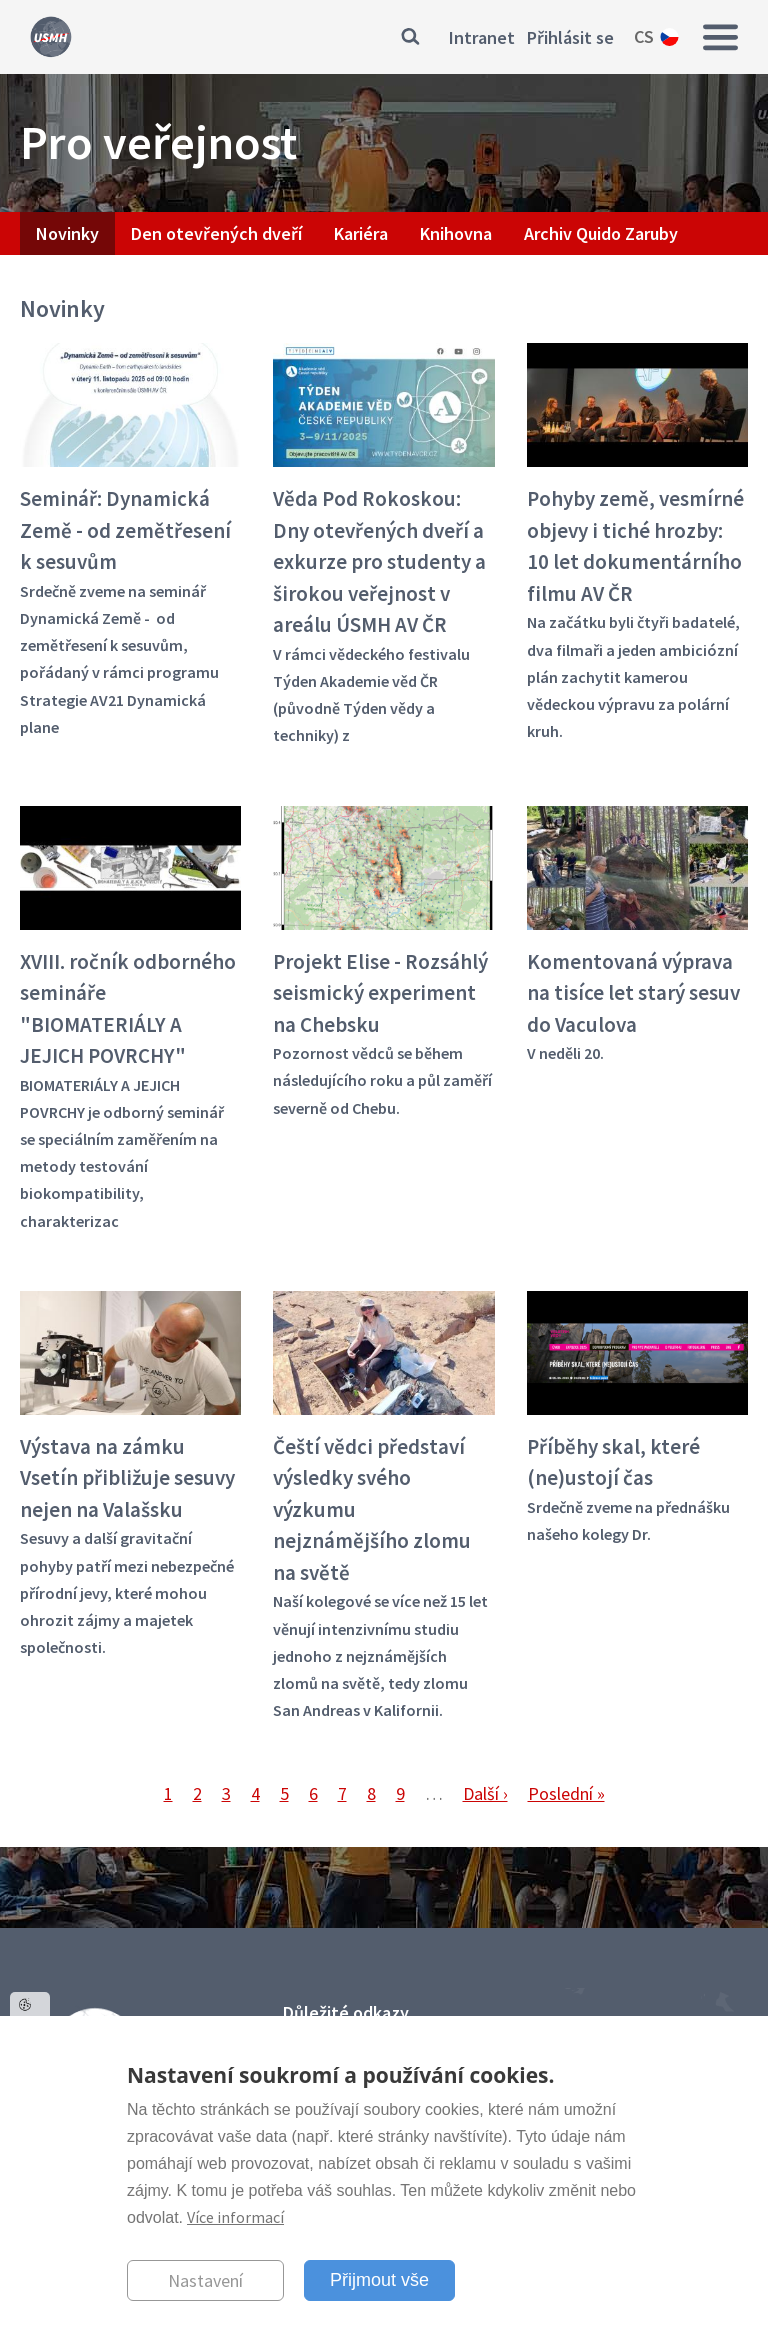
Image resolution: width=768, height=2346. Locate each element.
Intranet (482, 37)
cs (644, 36)
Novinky (67, 233)
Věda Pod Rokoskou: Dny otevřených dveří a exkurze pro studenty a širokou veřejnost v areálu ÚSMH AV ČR (379, 561)
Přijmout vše (379, 2280)
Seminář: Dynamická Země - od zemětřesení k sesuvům (125, 530)
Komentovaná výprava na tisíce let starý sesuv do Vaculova (633, 993)
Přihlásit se (570, 37)
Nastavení (205, 2280)
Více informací (235, 2217)
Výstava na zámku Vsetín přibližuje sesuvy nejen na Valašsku (127, 1478)
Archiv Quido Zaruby (601, 233)
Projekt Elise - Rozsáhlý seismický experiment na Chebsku (380, 993)
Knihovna (456, 233)
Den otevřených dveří (216, 233)
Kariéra (361, 233)
